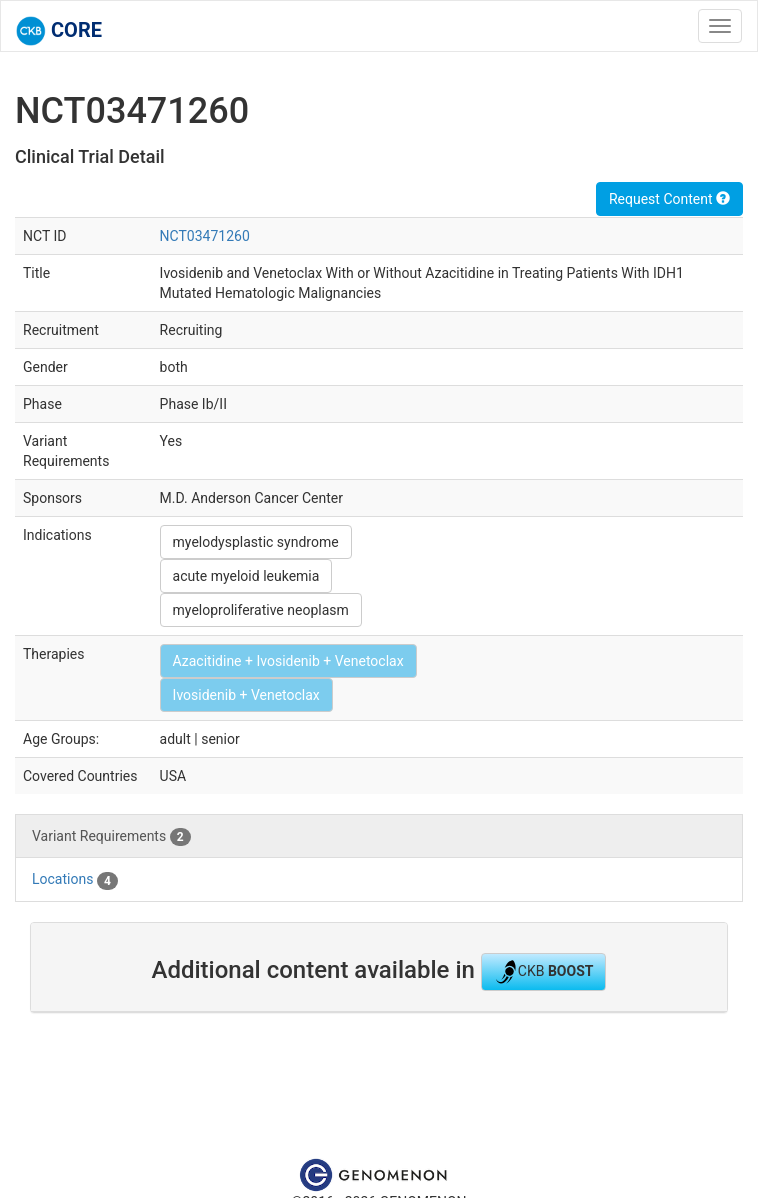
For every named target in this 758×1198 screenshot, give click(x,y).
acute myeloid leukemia (246, 576)
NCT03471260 (205, 236)
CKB (544, 972)
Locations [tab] (75, 880)
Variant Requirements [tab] (111, 837)
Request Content (669, 199)
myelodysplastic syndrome (256, 542)
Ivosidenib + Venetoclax (246, 695)
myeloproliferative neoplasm (261, 610)
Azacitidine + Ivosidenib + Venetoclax (288, 661)
